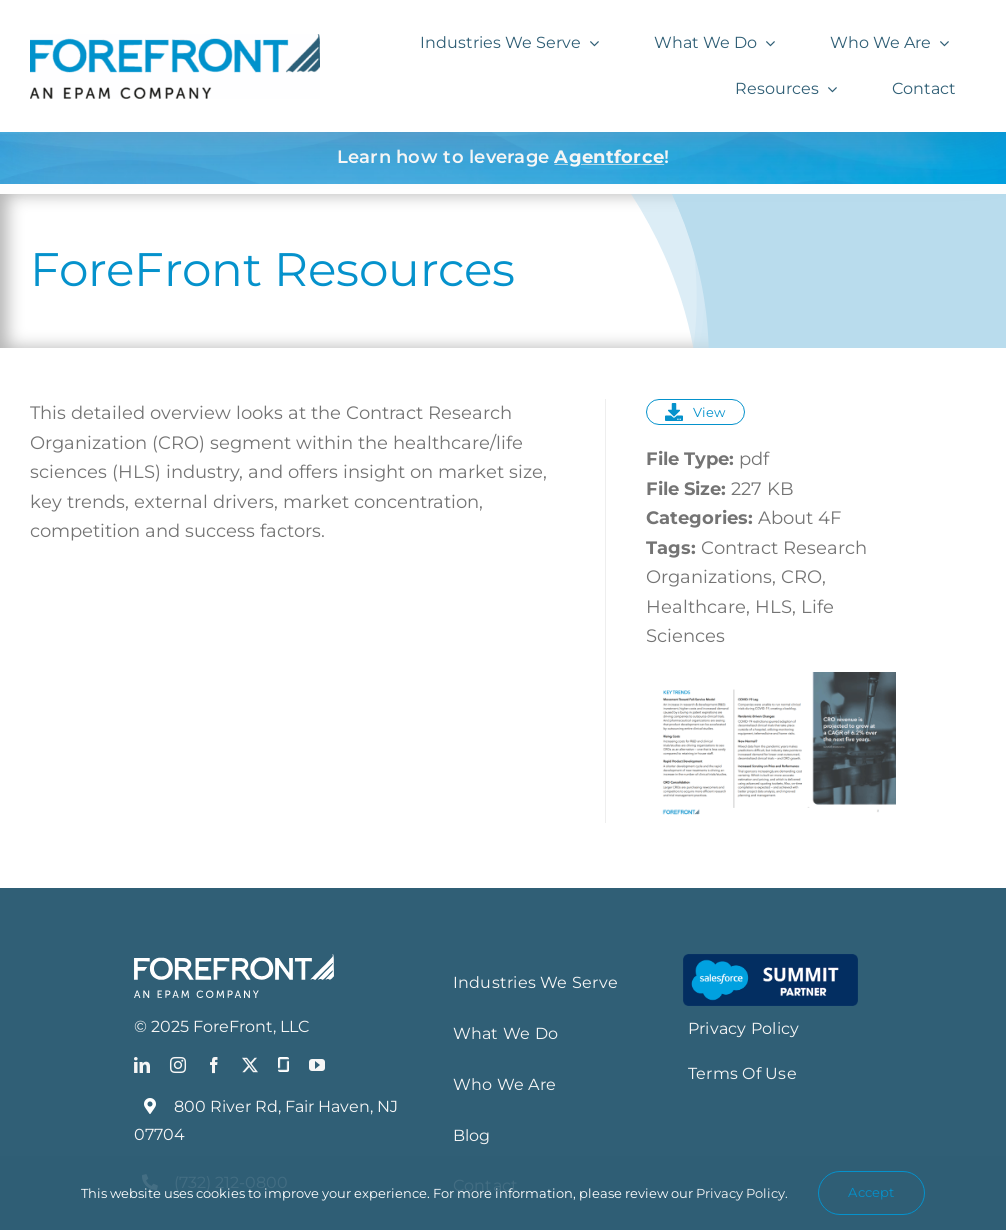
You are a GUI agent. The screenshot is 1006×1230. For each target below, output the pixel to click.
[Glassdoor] (283, 1065)
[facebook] (214, 1065)
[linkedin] (142, 1065)
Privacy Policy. (742, 1193)
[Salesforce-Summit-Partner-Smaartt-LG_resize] (770, 963)
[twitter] (250, 1065)
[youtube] (317, 1065)
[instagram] (178, 1065)
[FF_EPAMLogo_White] (234, 963)
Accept (871, 1192)
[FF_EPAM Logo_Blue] (175, 43)
